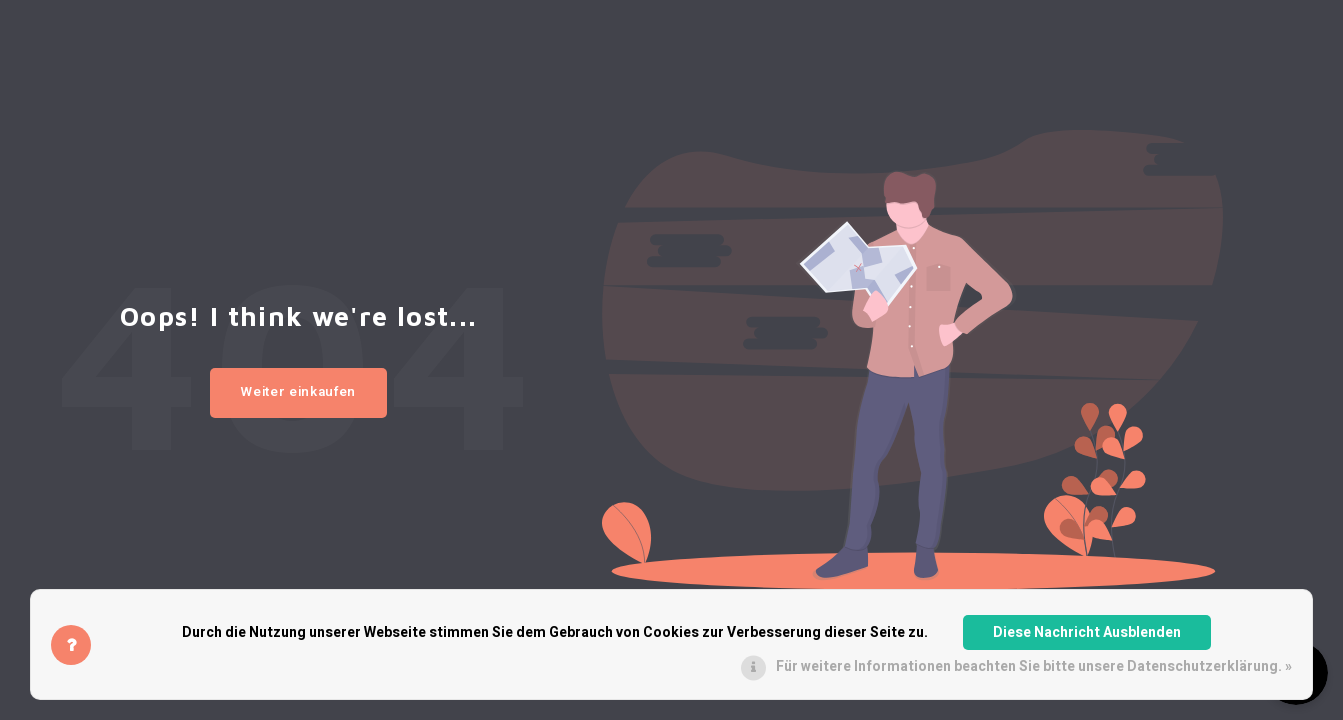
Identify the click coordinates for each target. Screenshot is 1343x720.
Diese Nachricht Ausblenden (1087, 632)
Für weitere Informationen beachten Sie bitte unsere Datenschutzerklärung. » (1034, 666)
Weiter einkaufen (298, 392)
